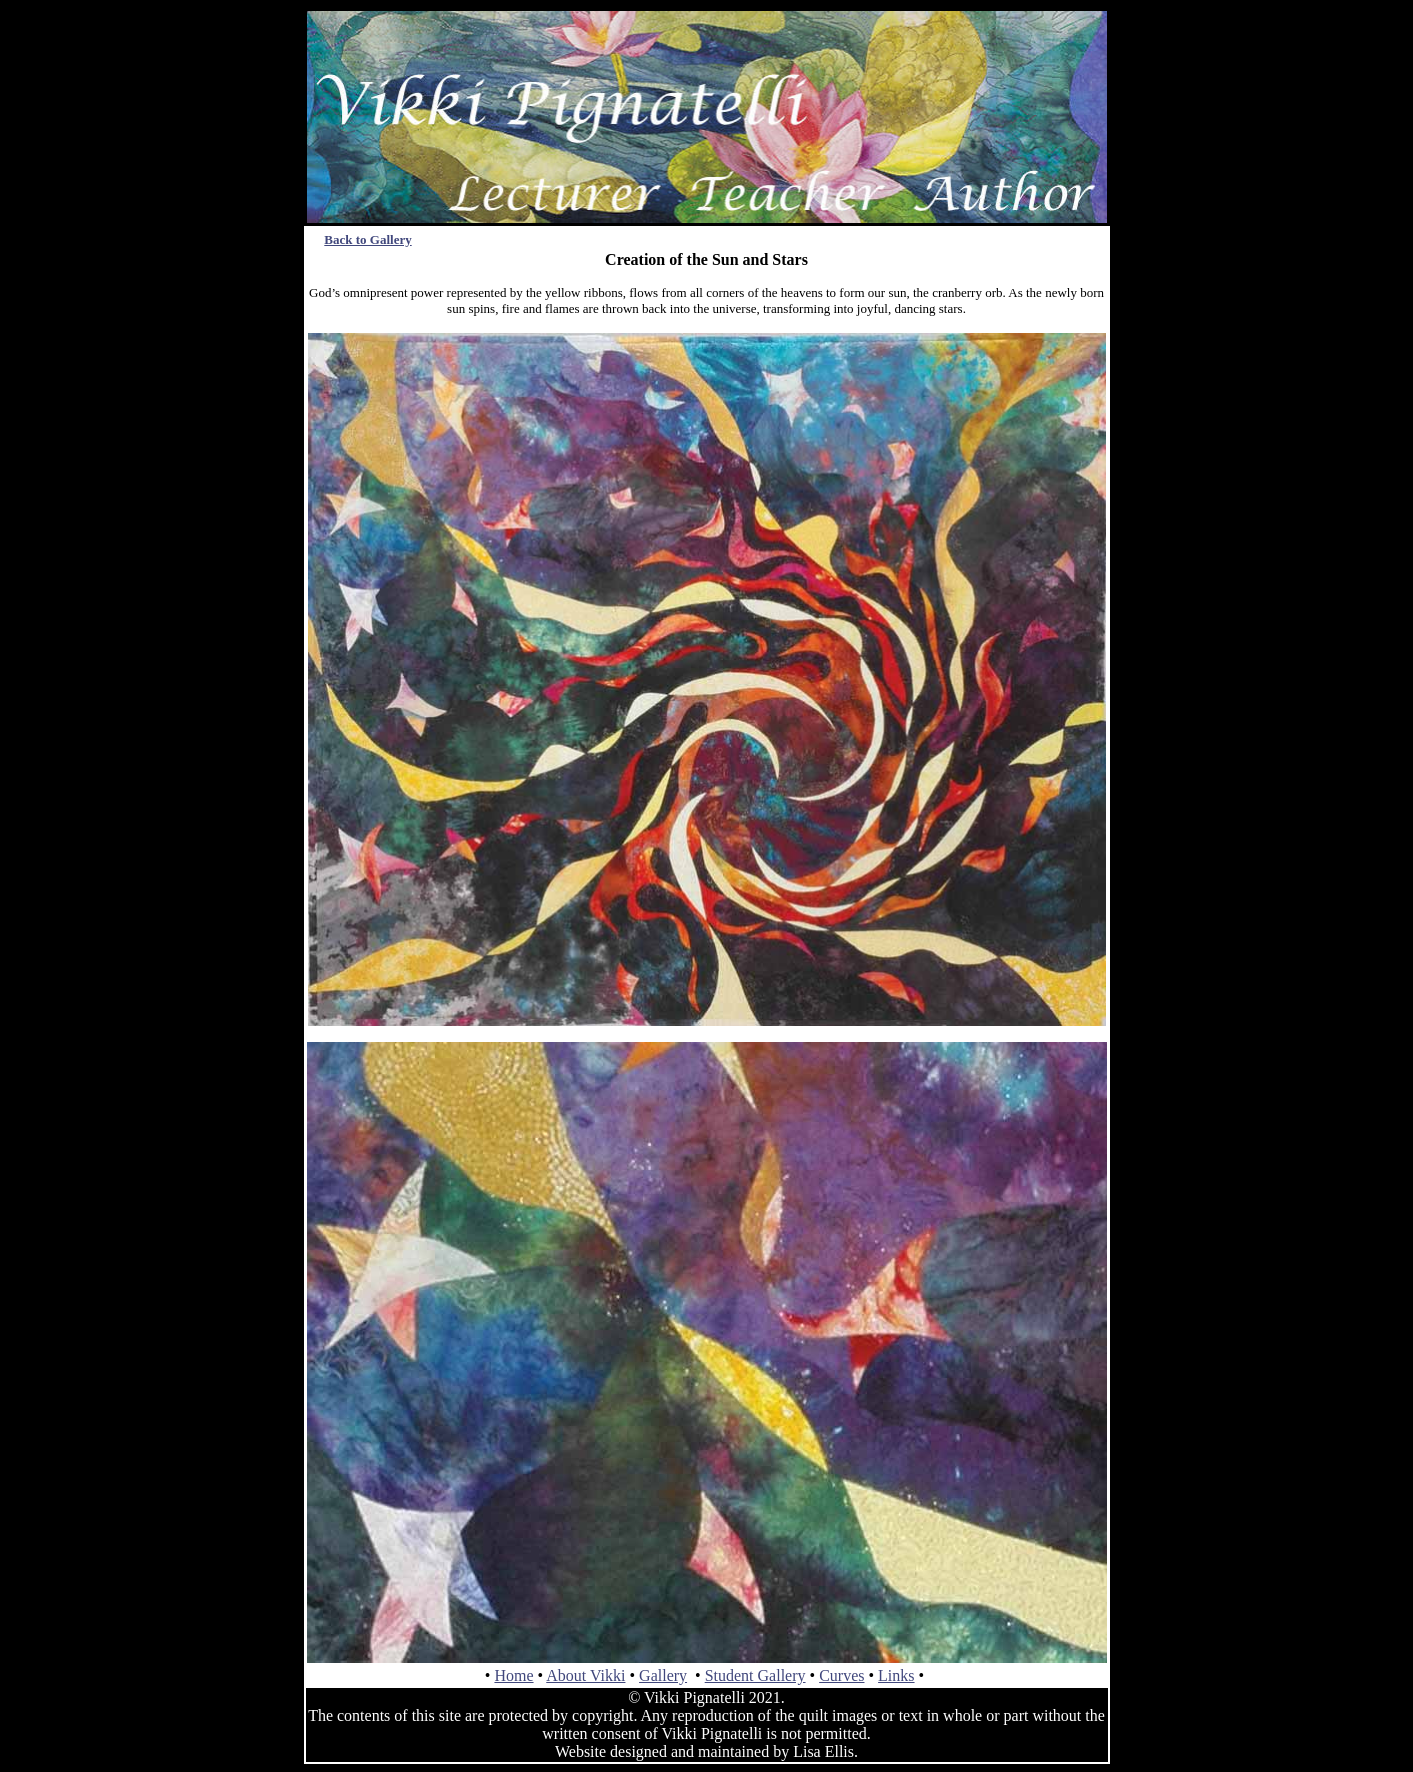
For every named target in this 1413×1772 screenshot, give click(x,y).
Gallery (663, 1675)
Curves (841, 1675)
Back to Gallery (367, 239)
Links (896, 1675)
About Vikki (585, 1675)
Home (513, 1675)
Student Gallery (755, 1675)
